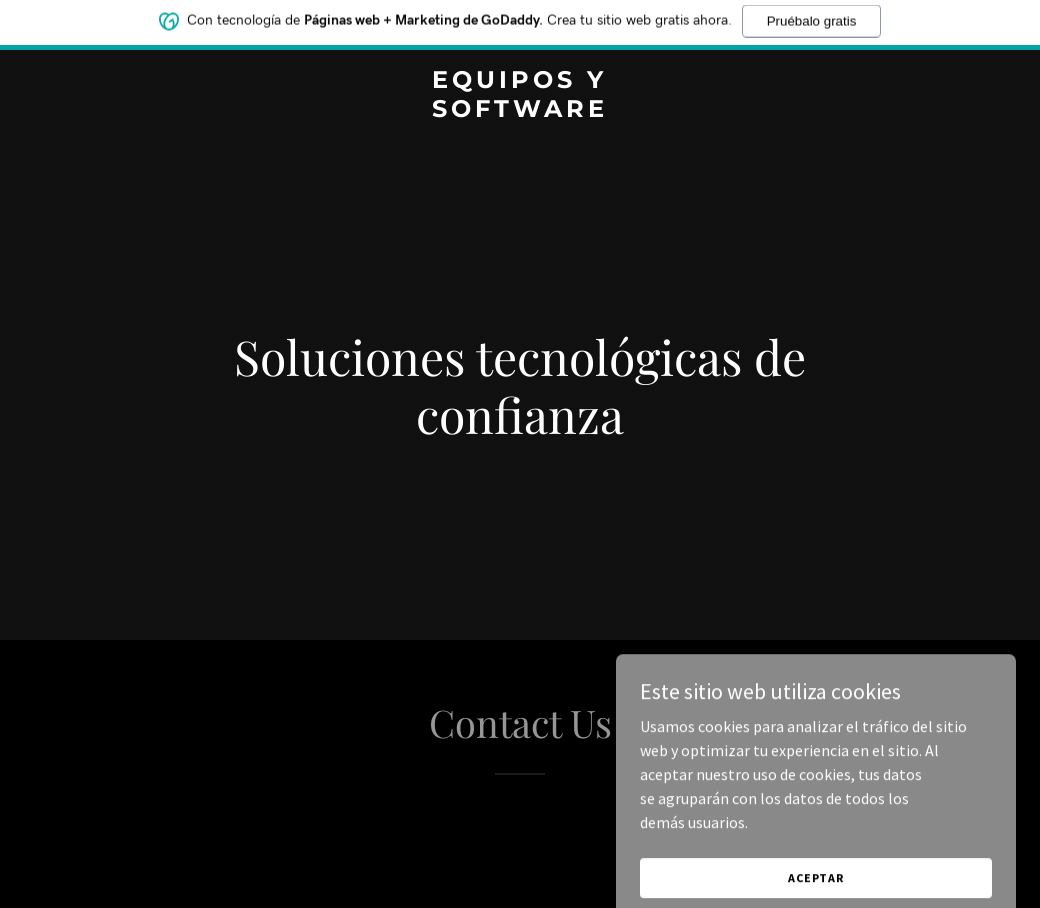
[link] (520, 111)
